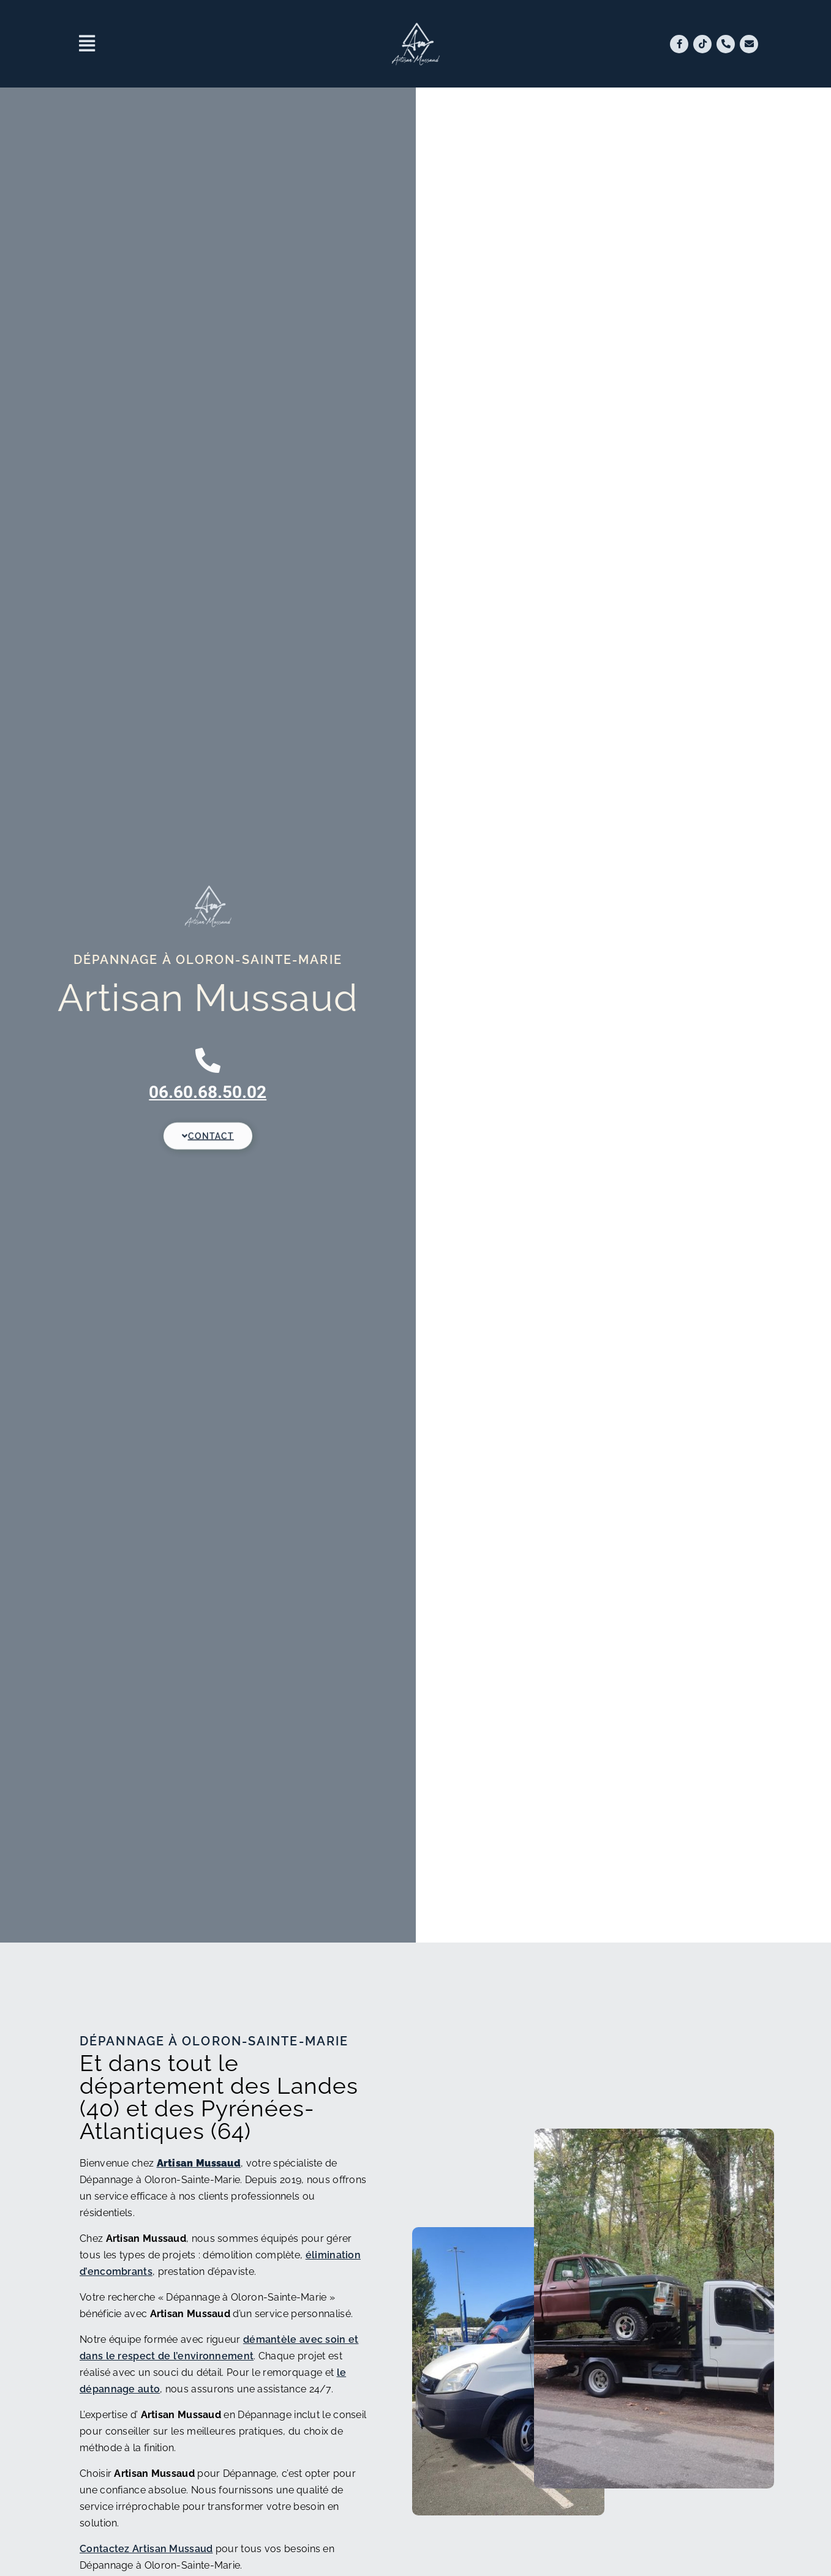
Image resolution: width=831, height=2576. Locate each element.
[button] (206, 44)
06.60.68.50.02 (207, 1092)
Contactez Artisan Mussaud (146, 2549)
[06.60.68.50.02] (207, 1060)
